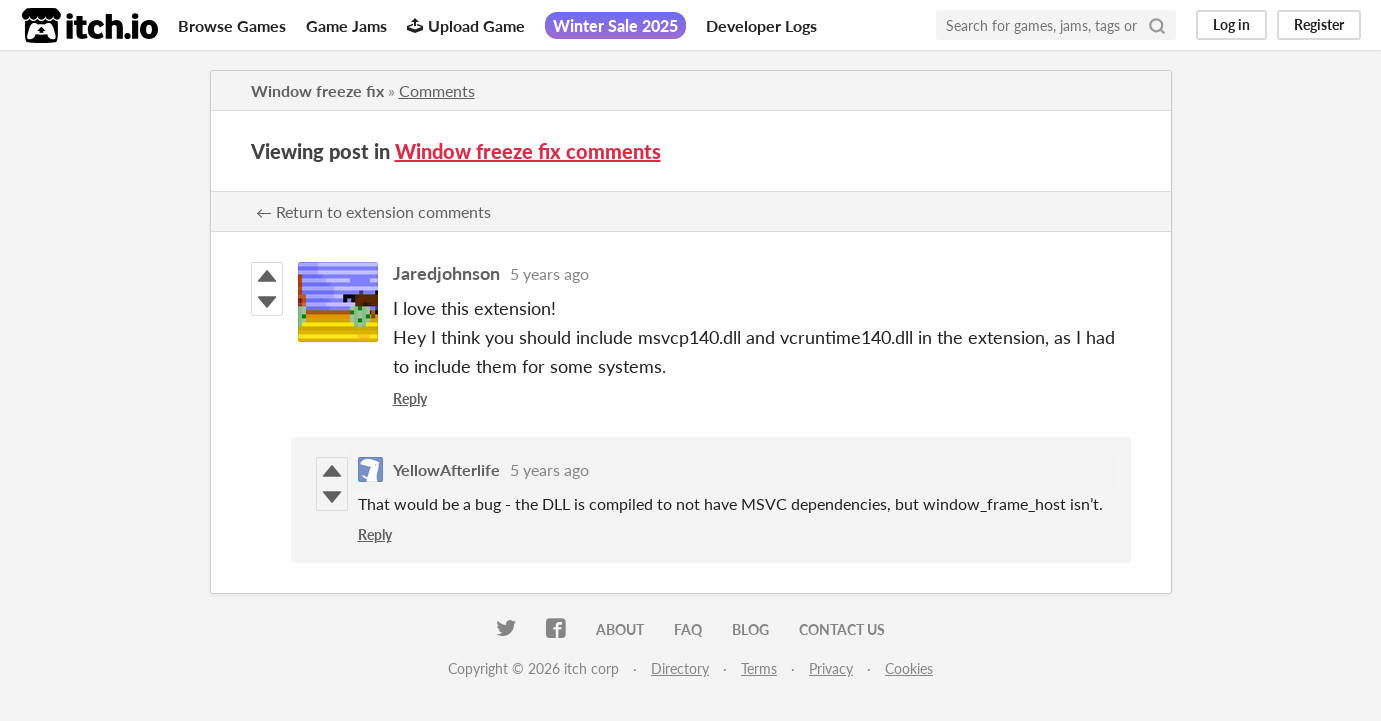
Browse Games (232, 25)
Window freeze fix (317, 90)
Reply (410, 398)
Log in (1231, 24)
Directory (680, 668)
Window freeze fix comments (528, 151)
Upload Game (466, 25)
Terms (759, 668)
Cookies (909, 668)
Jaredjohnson (446, 273)
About (620, 629)
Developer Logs (761, 25)
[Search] (1157, 25)
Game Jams (346, 25)
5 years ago (549, 273)
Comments (437, 90)
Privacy (831, 668)
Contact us (842, 629)
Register (1319, 24)
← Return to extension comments (373, 211)
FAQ (688, 629)
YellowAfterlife (446, 469)
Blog (750, 629)
